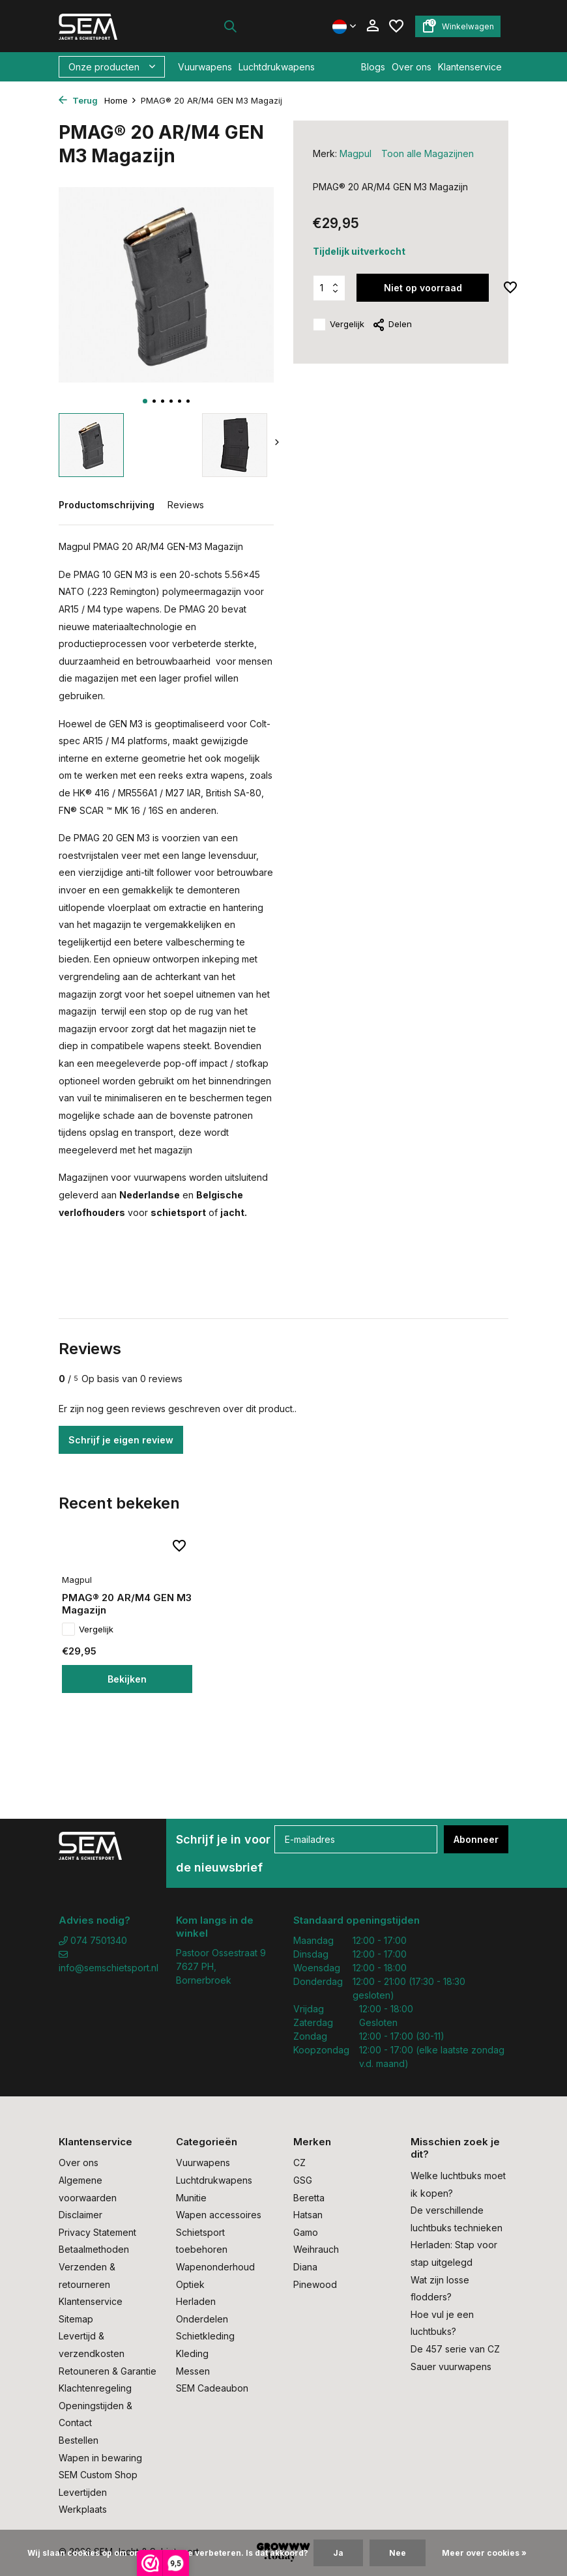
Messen (193, 2371)
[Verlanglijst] (396, 26)
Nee (397, 2553)
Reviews (185, 504)
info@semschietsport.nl (107, 1961)
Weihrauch (316, 2249)
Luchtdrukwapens (277, 66)
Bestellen (78, 2440)
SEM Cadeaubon (212, 2388)
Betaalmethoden (94, 2249)
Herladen (196, 2301)
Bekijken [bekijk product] (127, 1679)
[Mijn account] (372, 26)
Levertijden (83, 2492)
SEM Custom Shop (98, 2474)
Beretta (309, 2197)
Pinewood (315, 2284)
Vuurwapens (205, 66)
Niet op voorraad (423, 287)
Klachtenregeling (95, 2388)
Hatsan (308, 2214)
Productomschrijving (106, 504)
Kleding (192, 2353)
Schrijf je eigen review (120, 1439)
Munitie (191, 2197)
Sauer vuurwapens (451, 2366)
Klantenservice (470, 66)
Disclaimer (80, 2214)
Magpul (355, 153)
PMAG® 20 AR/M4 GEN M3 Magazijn (127, 1604)
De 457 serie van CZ (455, 2348)
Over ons (411, 66)
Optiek (190, 2284)
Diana (305, 2266)
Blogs (373, 66)
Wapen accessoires (218, 2214)
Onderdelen (202, 2318)
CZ (299, 2162)
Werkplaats (83, 2509)
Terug (78, 100)
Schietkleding (205, 2335)
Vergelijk (338, 324)
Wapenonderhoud (215, 2266)
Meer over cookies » (484, 2553)
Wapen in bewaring (100, 2457)
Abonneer (476, 1839)
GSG (302, 2180)
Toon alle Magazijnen (427, 153)
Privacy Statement (97, 2232)
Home (120, 100)
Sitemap (76, 2318)
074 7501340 (93, 1940)
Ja (338, 2553)
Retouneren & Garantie (107, 2371)
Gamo (305, 2232)
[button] (145, 401)
